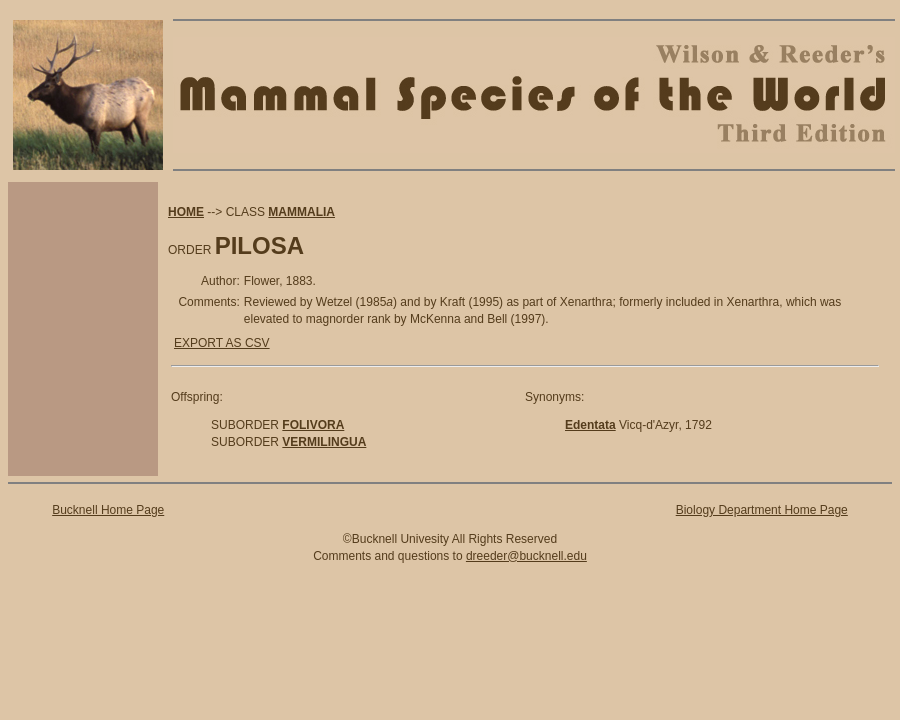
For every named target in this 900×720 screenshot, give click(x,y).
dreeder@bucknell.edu (526, 556)
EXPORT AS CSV (222, 343)
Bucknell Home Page (108, 510)
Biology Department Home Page (762, 510)
